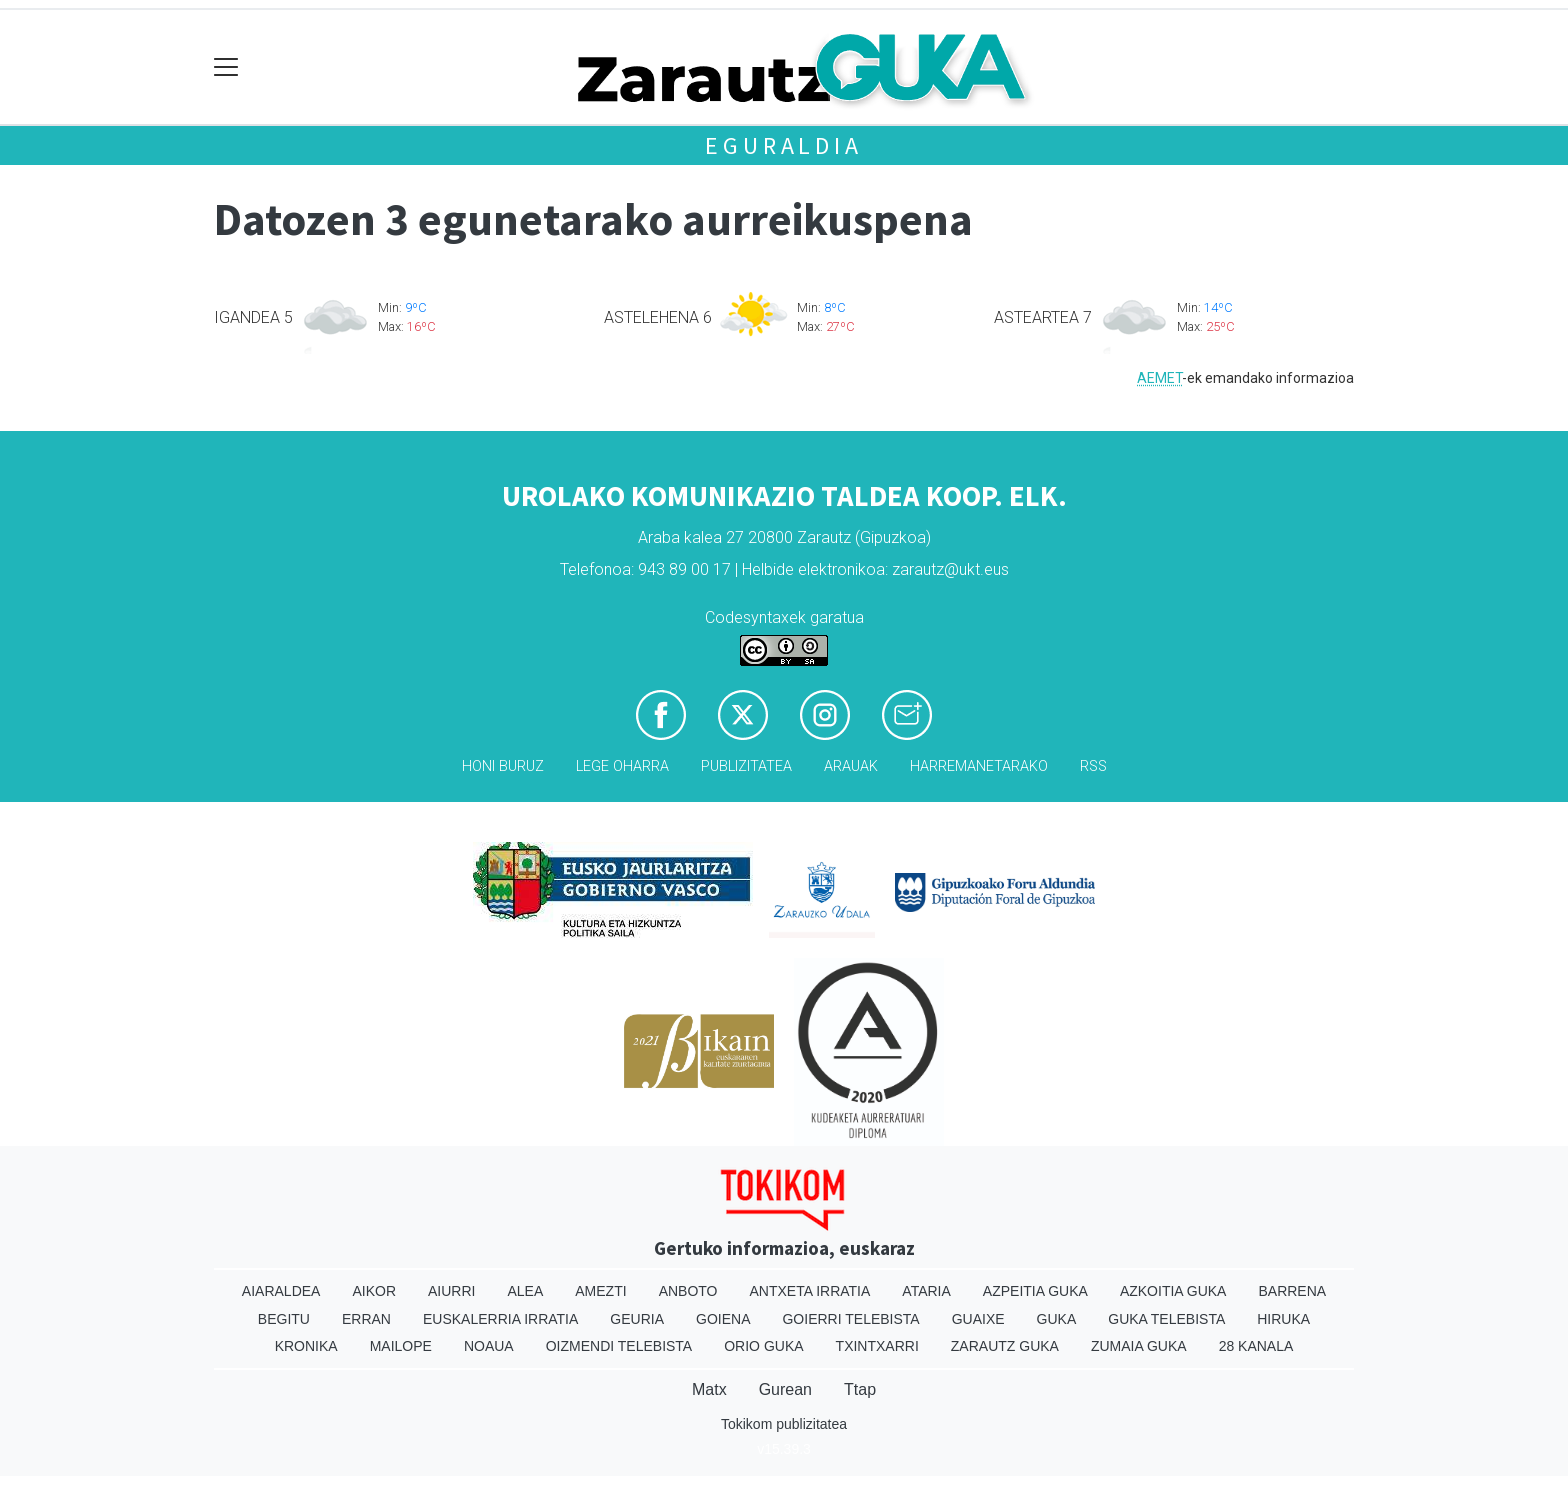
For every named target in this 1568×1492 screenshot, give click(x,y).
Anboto (688, 1291)
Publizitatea (746, 766)
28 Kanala (1256, 1346)
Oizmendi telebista (619, 1346)
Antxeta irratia (810, 1291)
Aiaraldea (281, 1291)
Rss (1093, 766)
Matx (709, 1389)
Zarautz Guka (1005, 1346)
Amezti (600, 1291)
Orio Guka (763, 1346)
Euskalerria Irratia (500, 1319)
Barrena (1292, 1291)
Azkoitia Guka (1173, 1291)
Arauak (851, 766)
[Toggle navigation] (226, 67)
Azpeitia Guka (1035, 1291)
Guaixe (978, 1319)
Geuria (637, 1319)
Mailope (401, 1346)
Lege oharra (622, 766)
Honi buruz (503, 766)
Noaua (489, 1346)
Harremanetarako (979, 766)
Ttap (860, 1389)
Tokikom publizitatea (784, 1424)
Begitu (284, 1319)
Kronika (306, 1346)
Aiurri (451, 1291)
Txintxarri (877, 1346)
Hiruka (1283, 1319)
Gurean (785, 1389)
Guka (1057, 1319)
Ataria (926, 1291)
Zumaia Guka (1139, 1346)
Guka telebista (1166, 1319)
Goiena (723, 1319)
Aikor (374, 1291)
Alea (525, 1291)
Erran (366, 1319)
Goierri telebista (850, 1319)
